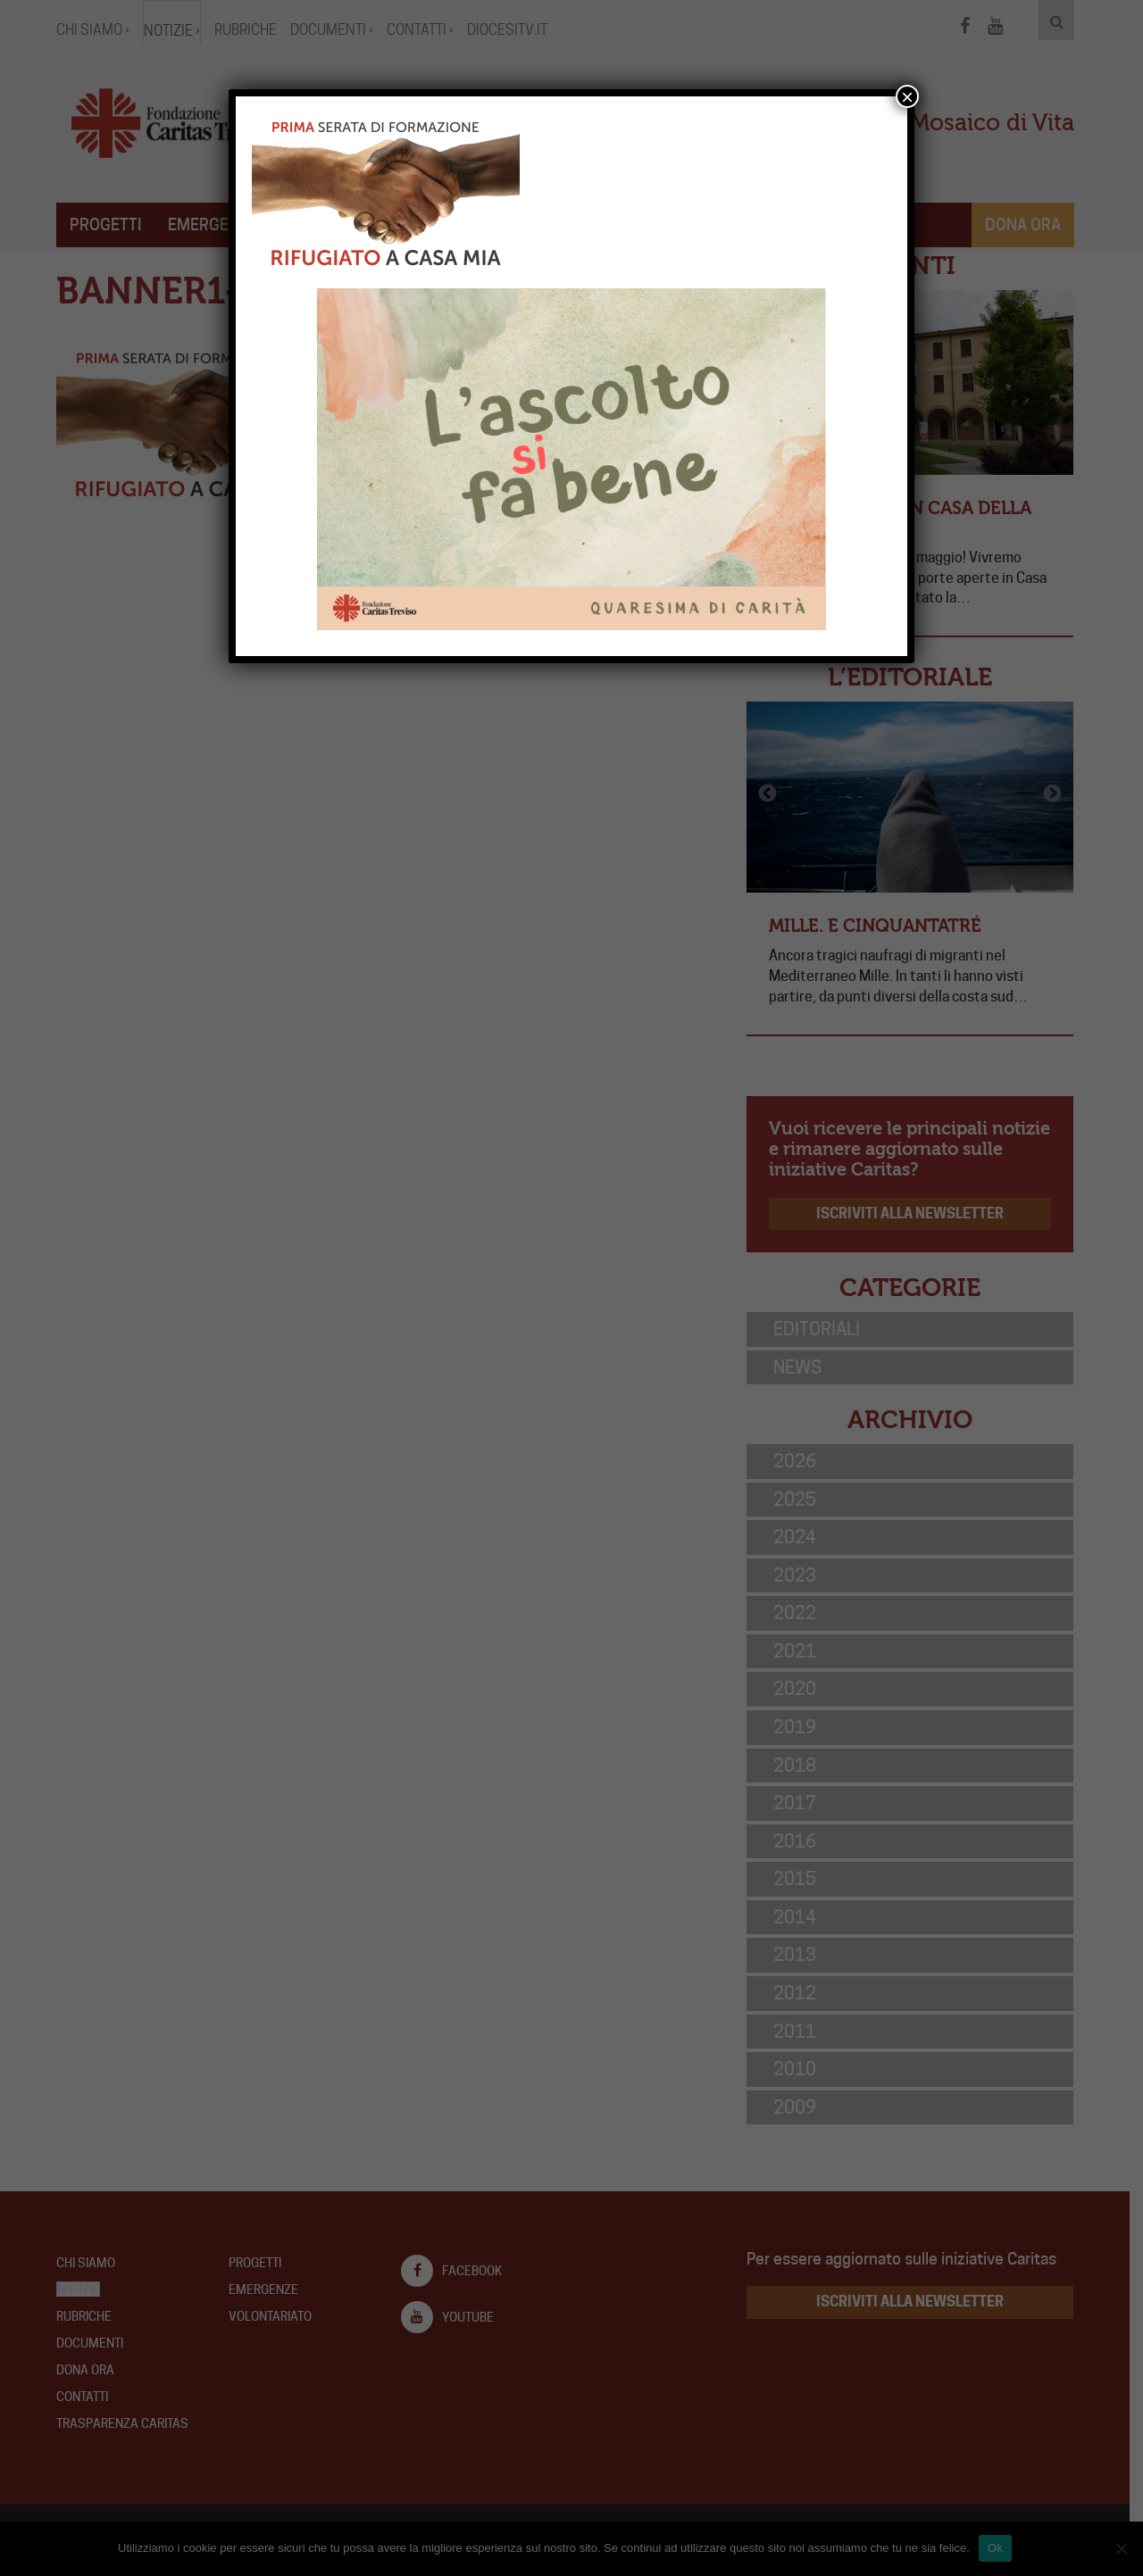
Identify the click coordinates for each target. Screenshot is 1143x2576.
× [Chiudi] (907, 96)
